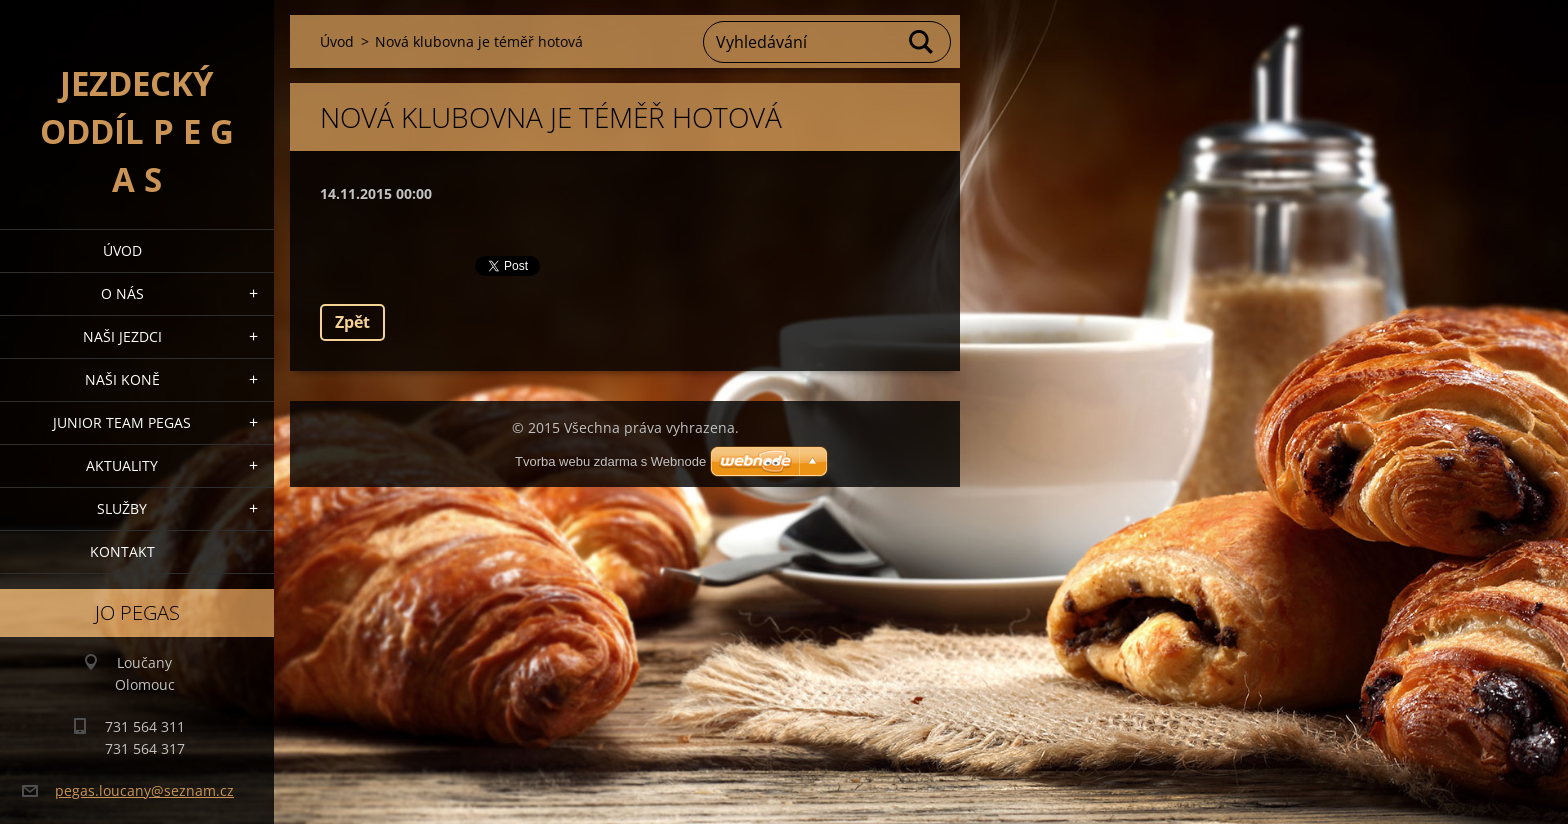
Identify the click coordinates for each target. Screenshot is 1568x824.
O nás (122, 293)
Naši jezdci (122, 336)
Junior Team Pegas (122, 422)
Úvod (122, 250)
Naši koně (122, 379)
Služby (122, 508)
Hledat (922, 42)
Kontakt (122, 551)
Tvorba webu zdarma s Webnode (610, 461)
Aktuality (122, 465)
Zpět (352, 322)
